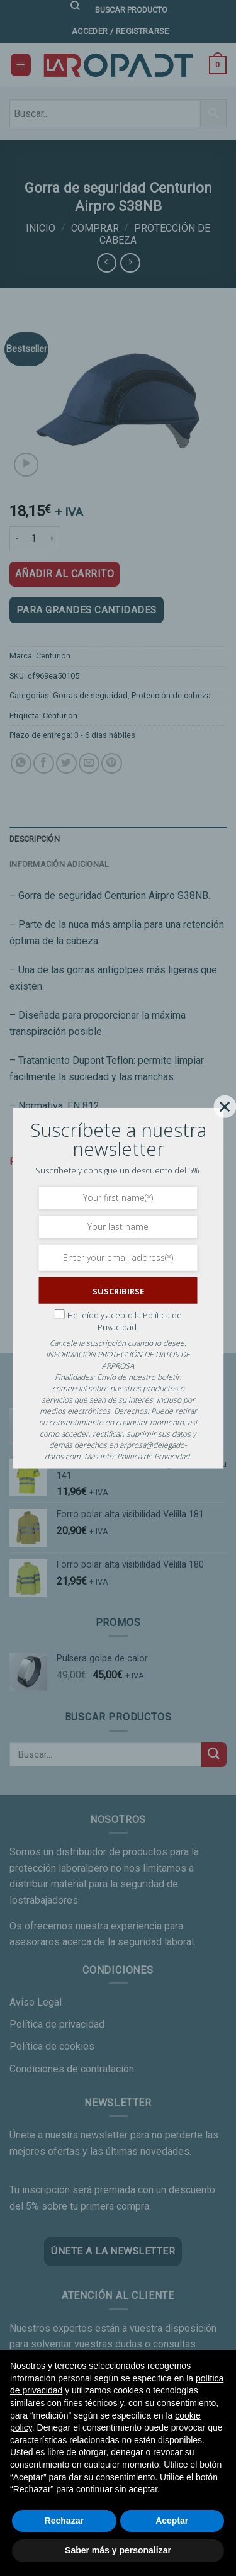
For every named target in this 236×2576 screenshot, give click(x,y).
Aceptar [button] (171, 2521)
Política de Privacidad (153, 1455)
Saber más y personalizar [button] (118, 2550)
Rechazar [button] (64, 2521)
